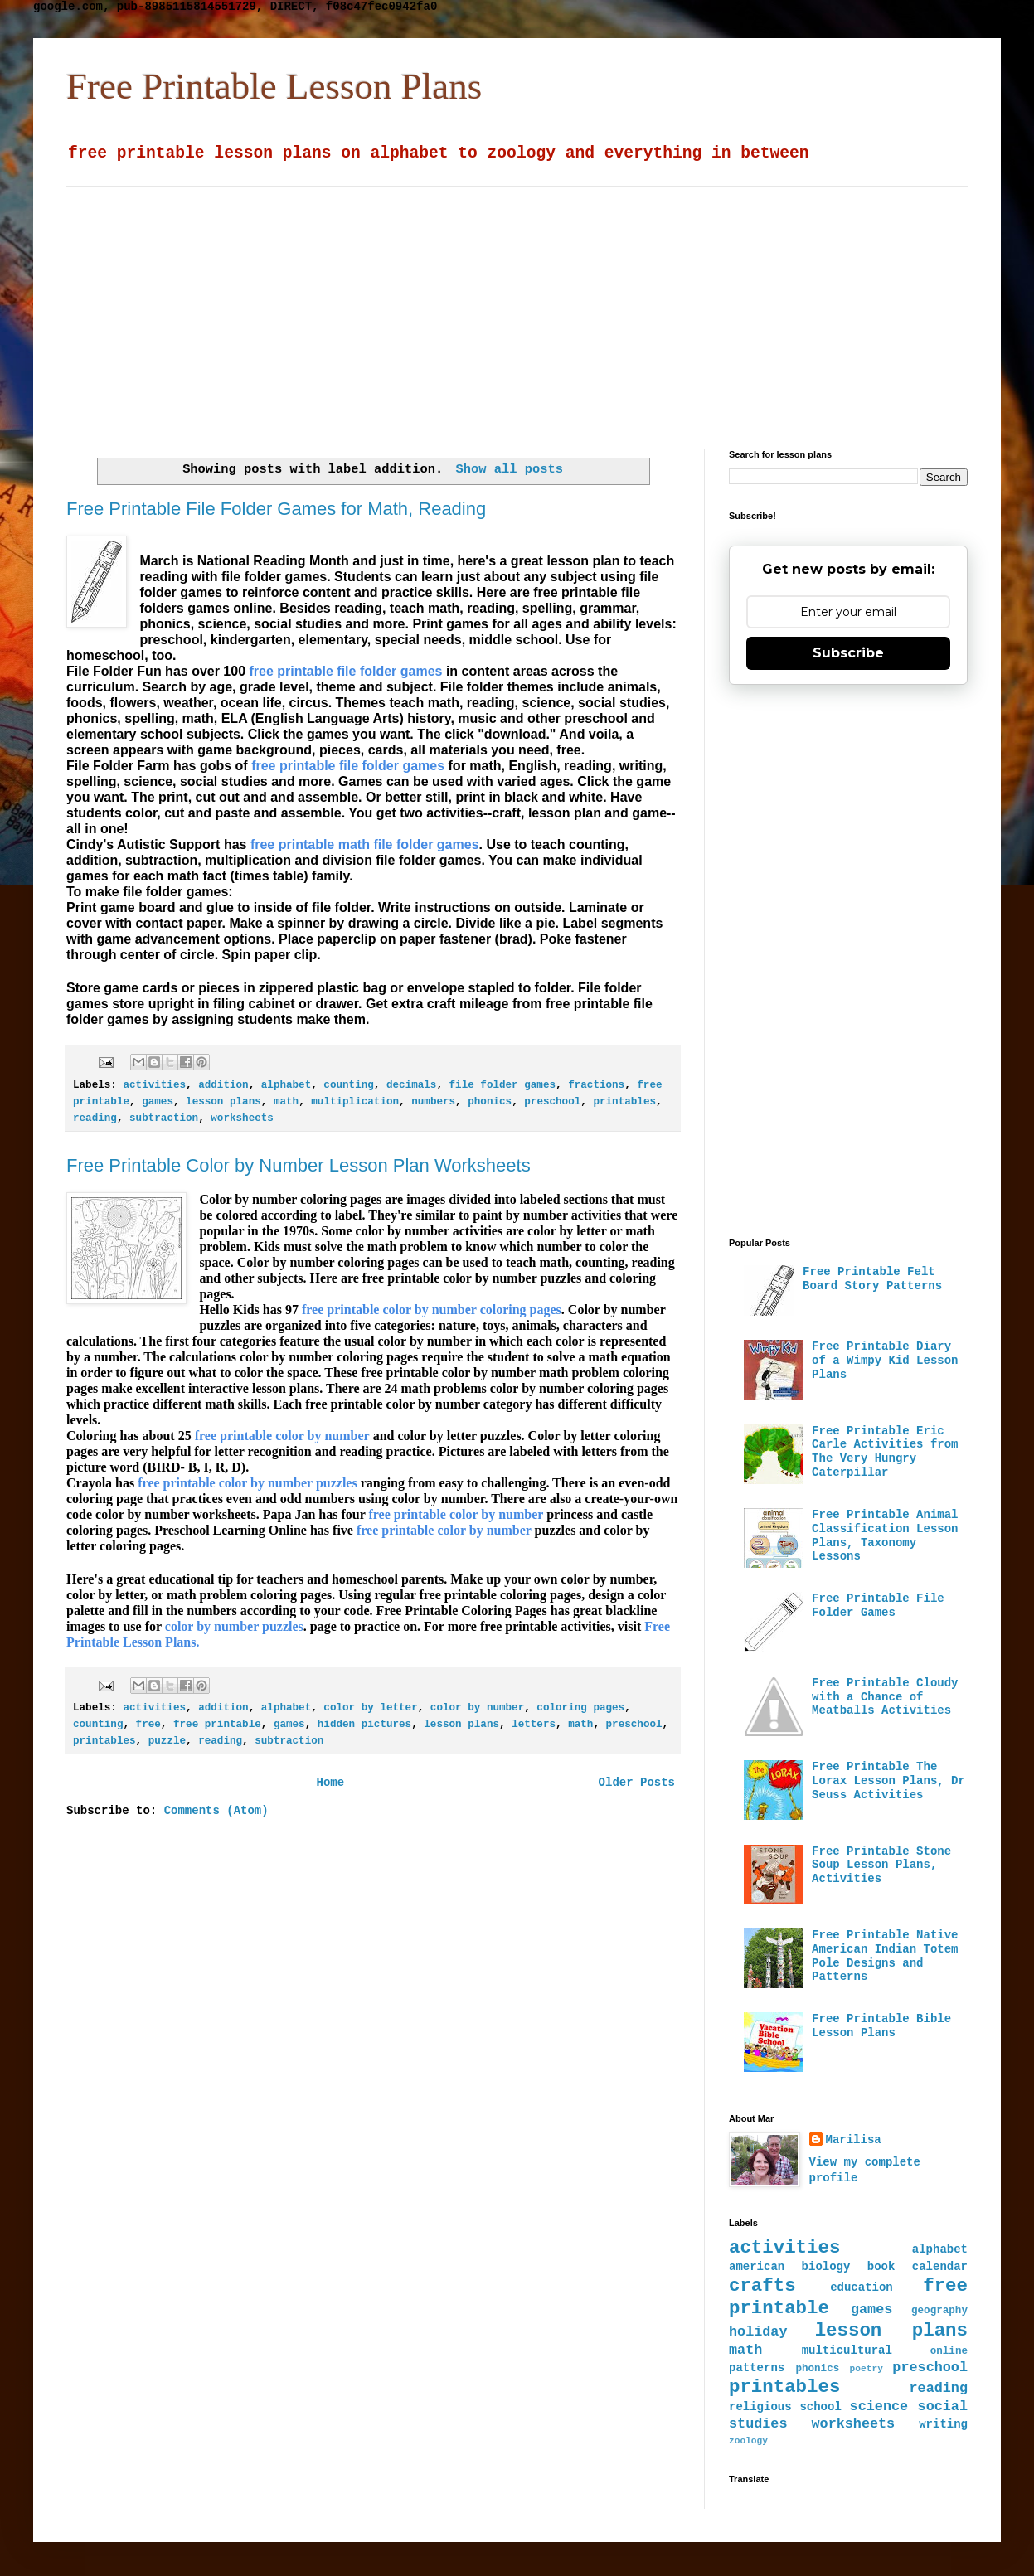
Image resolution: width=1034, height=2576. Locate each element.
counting (348, 1085)
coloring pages (580, 1708)
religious (760, 2406)
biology (826, 2266)
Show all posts (509, 469)
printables (624, 1102)
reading (95, 1118)
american (756, 2266)
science (879, 2406)
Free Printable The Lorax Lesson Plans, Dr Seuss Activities (888, 1781)
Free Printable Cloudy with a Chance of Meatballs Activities (885, 1697)
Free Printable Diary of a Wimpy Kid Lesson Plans (885, 1360)
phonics (490, 1102)
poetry (866, 2369)
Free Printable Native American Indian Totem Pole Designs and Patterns (885, 1955)
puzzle (167, 1741)
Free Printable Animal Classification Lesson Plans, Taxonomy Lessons (885, 1535)
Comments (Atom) (216, 1810)
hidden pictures (364, 1724)
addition (223, 1085)
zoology (748, 2441)
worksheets (242, 1118)
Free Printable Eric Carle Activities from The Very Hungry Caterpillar (885, 1451)
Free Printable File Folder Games (878, 1605)
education (861, 2287)
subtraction (163, 1118)
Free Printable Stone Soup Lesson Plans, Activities (881, 1865)
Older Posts (637, 1782)
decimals (411, 1085)
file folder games (502, 1085)
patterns (756, 2368)
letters (534, 1724)
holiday (758, 2332)
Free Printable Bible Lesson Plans (881, 2026)
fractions (596, 1085)
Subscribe (848, 653)
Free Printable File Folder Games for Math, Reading (276, 508)
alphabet (286, 1085)
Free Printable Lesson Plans (274, 86)
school (820, 2406)
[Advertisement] (457, 303)
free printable (217, 1724)
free (148, 1724)
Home (330, 1782)
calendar (940, 2266)
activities (154, 1085)
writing (943, 2424)
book (881, 2266)
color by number (477, 1708)
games (157, 1102)
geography (939, 2310)
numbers (433, 1102)
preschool (552, 1102)
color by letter (370, 1708)
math (286, 1102)
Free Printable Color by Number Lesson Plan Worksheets (298, 1165)
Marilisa (853, 2140)
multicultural (847, 2350)
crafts (762, 2286)
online (949, 2351)
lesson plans (223, 1102)
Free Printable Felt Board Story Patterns (872, 1279)
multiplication (355, 1102)
